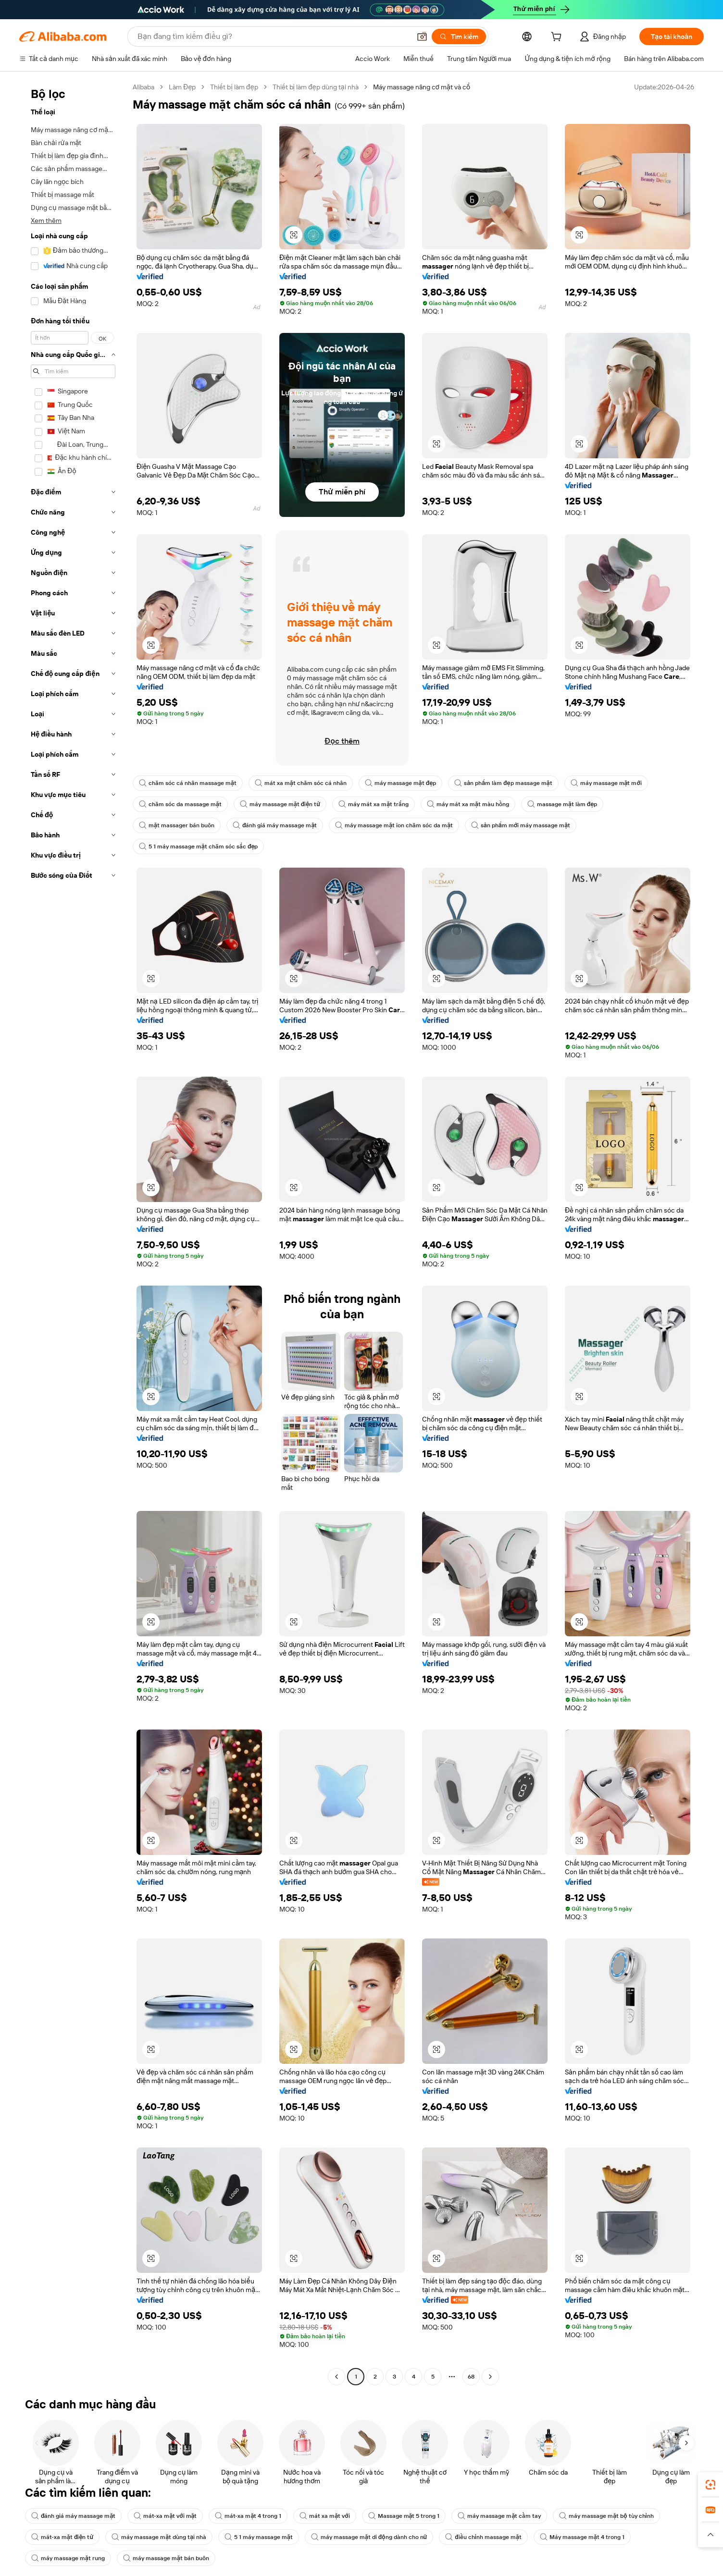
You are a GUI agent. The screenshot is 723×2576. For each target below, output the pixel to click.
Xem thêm (46, 220)
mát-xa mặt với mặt (165, 2516)
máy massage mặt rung (68, 2558)
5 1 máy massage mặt (258, 2537)
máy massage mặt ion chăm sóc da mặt (394, 825)
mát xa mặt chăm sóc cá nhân (301, 783)
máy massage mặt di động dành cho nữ (369, 2537)
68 (471, 2376)
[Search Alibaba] (273, 36)
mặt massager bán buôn (176, 825)
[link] (710, 2484)
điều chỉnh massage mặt (483, 2537)
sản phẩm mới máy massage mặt (520, 825)
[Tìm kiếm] (459, 36)
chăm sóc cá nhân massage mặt (188, 783)
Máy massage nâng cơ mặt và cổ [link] (422, 87)
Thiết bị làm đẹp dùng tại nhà (316, 87)
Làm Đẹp (182, 87)
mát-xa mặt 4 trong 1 (248, 2516)
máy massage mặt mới (606, 783)
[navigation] (73, 1233)
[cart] (558, 38)
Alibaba (143, 87)
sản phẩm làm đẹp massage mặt (503, 783)
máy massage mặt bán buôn (166, 2558)
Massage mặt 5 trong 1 (404, 2516)
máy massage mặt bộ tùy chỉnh (606, 2516)
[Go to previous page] (336, 2376)
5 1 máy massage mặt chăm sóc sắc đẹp (198, 846)
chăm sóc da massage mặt (180, 804)
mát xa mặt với (324, 2516)
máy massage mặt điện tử (280, 804)
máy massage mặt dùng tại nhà (159, 2537)
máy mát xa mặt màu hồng (468, 804)
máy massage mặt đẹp (400, 783)
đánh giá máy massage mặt (275, 825)
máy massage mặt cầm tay (499, 2516)
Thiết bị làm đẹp (234, 87)
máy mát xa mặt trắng (373, 804)
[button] (422, 36)
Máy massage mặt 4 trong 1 (582, 2537)
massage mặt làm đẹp (562, 804)
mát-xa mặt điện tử (62, 2537)
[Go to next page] (490, 2376)
